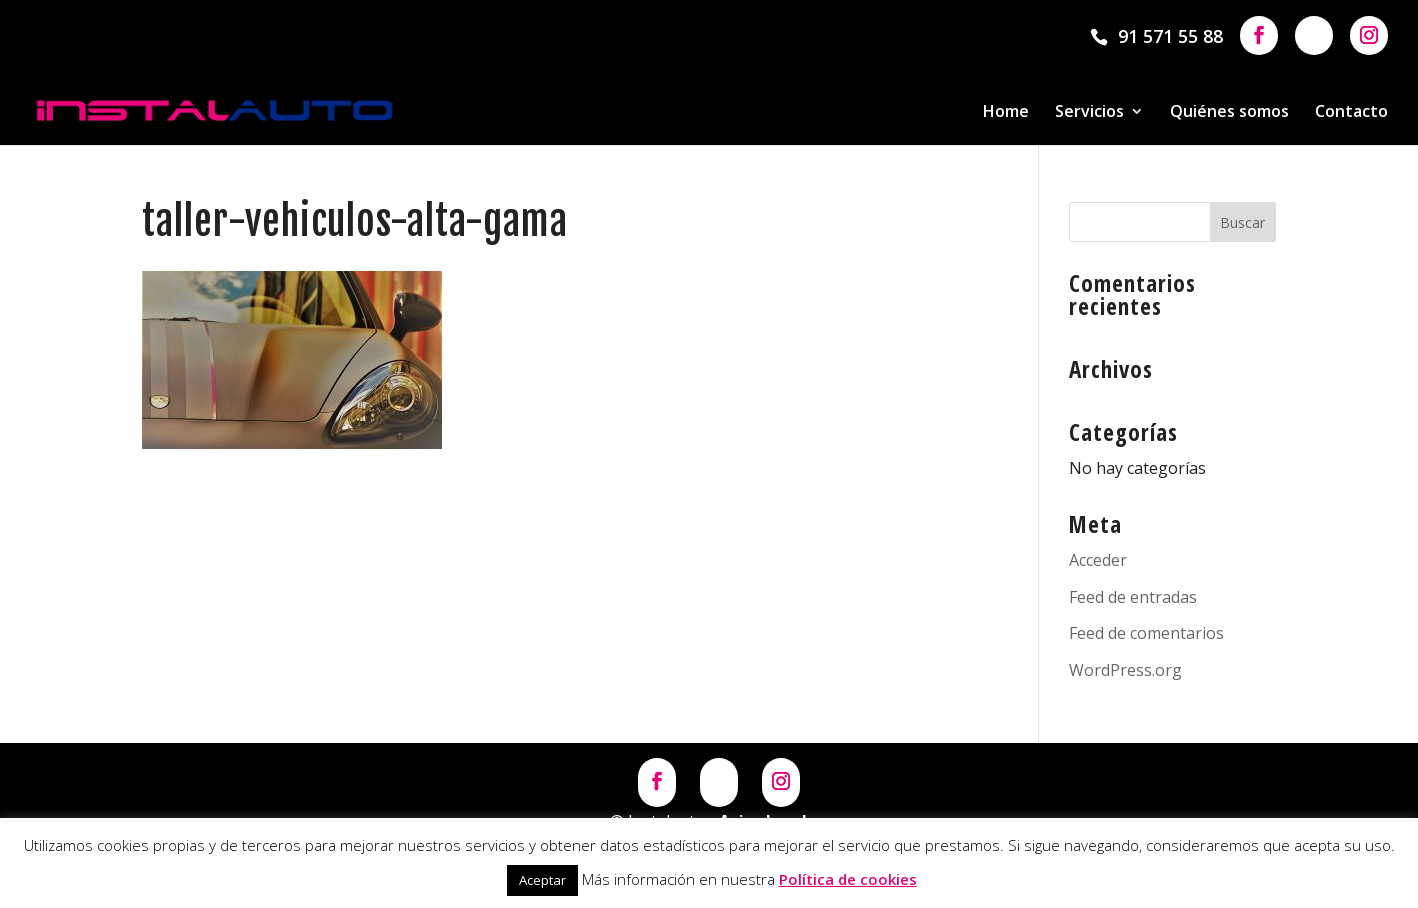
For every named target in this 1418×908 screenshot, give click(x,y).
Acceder (1098, 560)
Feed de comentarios (1146, 633)
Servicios (1089, 113)
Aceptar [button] (542, 880)
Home (1006, 113)
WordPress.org (1125, 670)
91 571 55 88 (1170, 36)
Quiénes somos (1229, 113)
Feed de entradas (1133, 597)
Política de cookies (848, 879)
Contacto (1351, 113)
